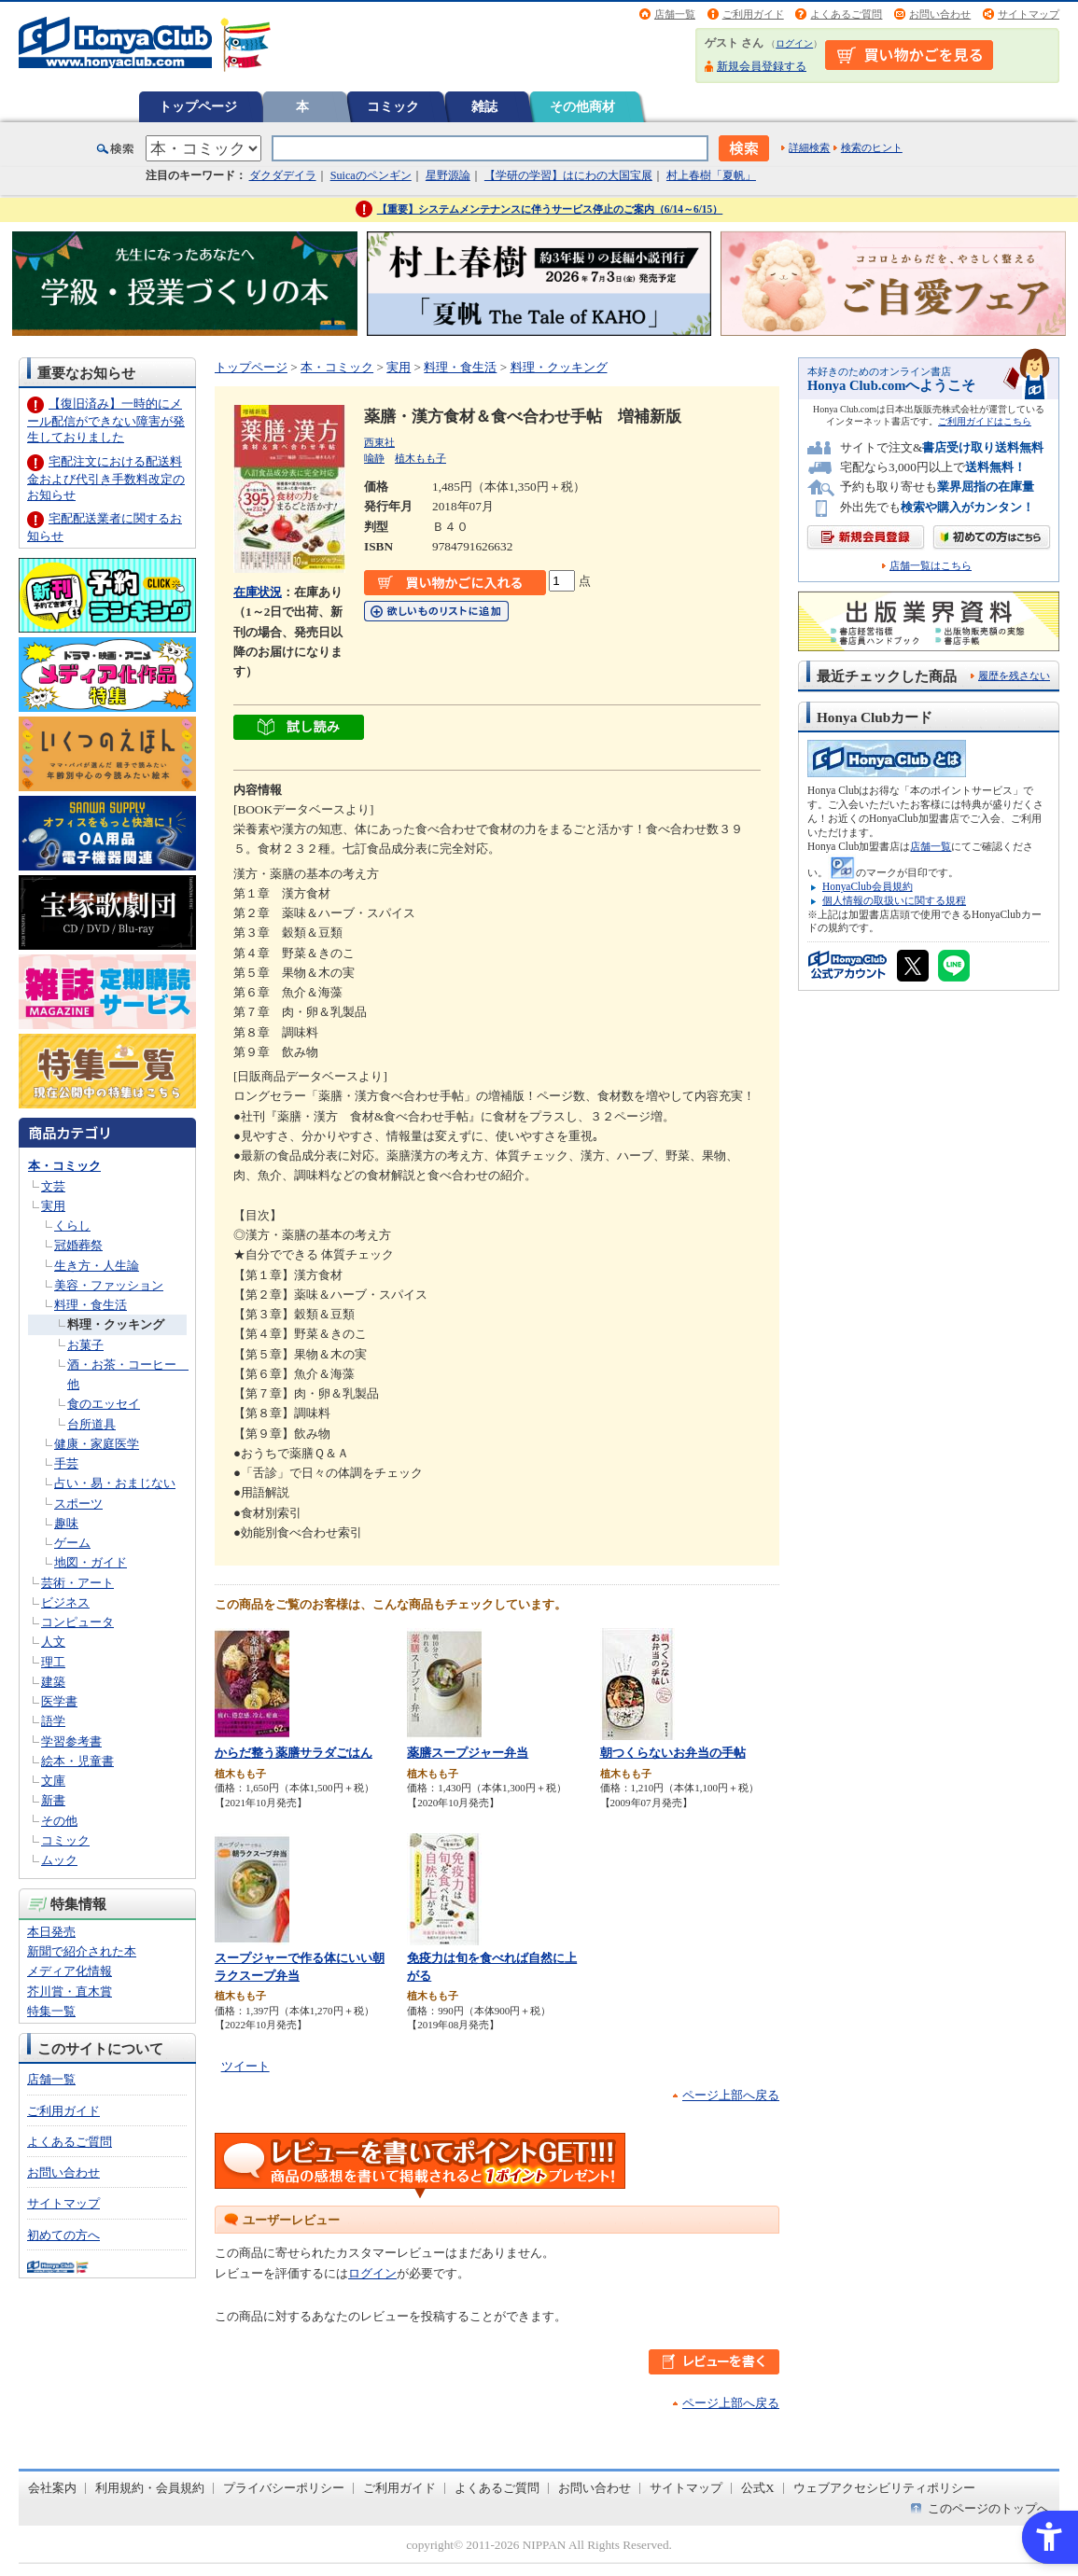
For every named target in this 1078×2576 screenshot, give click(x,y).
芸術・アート (77, 1583)
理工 (53, 1662)
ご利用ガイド (753, 14)
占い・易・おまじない (114, 1483)
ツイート (245, 2066)
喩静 (374, 458)
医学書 (59, 1701)
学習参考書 (71, 1741)
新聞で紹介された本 (81, 1951)
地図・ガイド (90, 1562)
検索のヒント (872, 147)
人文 (53, 1642)
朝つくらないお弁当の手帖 (673, 1753)
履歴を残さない (1014, 675)
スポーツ (78, 1504)
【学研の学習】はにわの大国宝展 (568, 175)
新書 (53, 1800)
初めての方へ (63, 2235)
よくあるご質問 (846, 14)
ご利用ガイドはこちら (984, 421)
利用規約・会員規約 (149, 2488)
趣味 (66, 1523)
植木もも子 (420, 458)
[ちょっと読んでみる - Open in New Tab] (298, 730)
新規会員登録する (761, 66)
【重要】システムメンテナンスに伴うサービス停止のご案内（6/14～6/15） (550, 209)
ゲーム (72, 1543)
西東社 (379, 442)
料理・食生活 (90, 1305)
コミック (393, 106)
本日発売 (51, 1932)
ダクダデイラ (282, 175)
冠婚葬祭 (78, 1245)
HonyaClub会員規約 (867, 886)
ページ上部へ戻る (730, 2095)
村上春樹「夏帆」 (711, 175)
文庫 (53, 1781)
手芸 (66, 1463)
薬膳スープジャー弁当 (467, 1753)
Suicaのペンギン (371, 175)
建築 (53, 1682)
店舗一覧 (674, 14)
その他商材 (582, 106)
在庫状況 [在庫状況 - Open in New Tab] (257, 592)
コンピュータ (77, 1622)
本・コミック (64, 1166)
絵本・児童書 (77, 1761)
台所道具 (91, 1424)
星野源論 (448, 175)
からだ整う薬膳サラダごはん (293, 1753)
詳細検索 (809, 147)
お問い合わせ (940, 14)
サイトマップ (1028, 14)
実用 (53, 1206)
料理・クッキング (115, 1324)
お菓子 (85, 1345)
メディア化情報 (69, 1971)
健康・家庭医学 (96, 1444)
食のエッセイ (103, 1404)
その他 (59, 1821)
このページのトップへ (988, 2508)
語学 (53, 1721)
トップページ (198, 106)
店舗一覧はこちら (930, 566)
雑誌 (484, 106)
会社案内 (52, 2488)
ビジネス (65, 1602)
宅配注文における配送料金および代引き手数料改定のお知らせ (106, 478)
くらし (72, 1225)
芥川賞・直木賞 (69, 1991)
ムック (59, 1860)
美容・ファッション (108, 1285)
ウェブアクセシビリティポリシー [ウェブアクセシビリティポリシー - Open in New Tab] (884, 2488)
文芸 (53, 1186)
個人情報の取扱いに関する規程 (894, 900)
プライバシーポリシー (283, 2488)
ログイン (794, 43)
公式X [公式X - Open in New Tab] (758, 2488)
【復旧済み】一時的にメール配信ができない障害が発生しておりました (106, 420)
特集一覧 (51, 2011)
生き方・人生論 (96, 1266)
